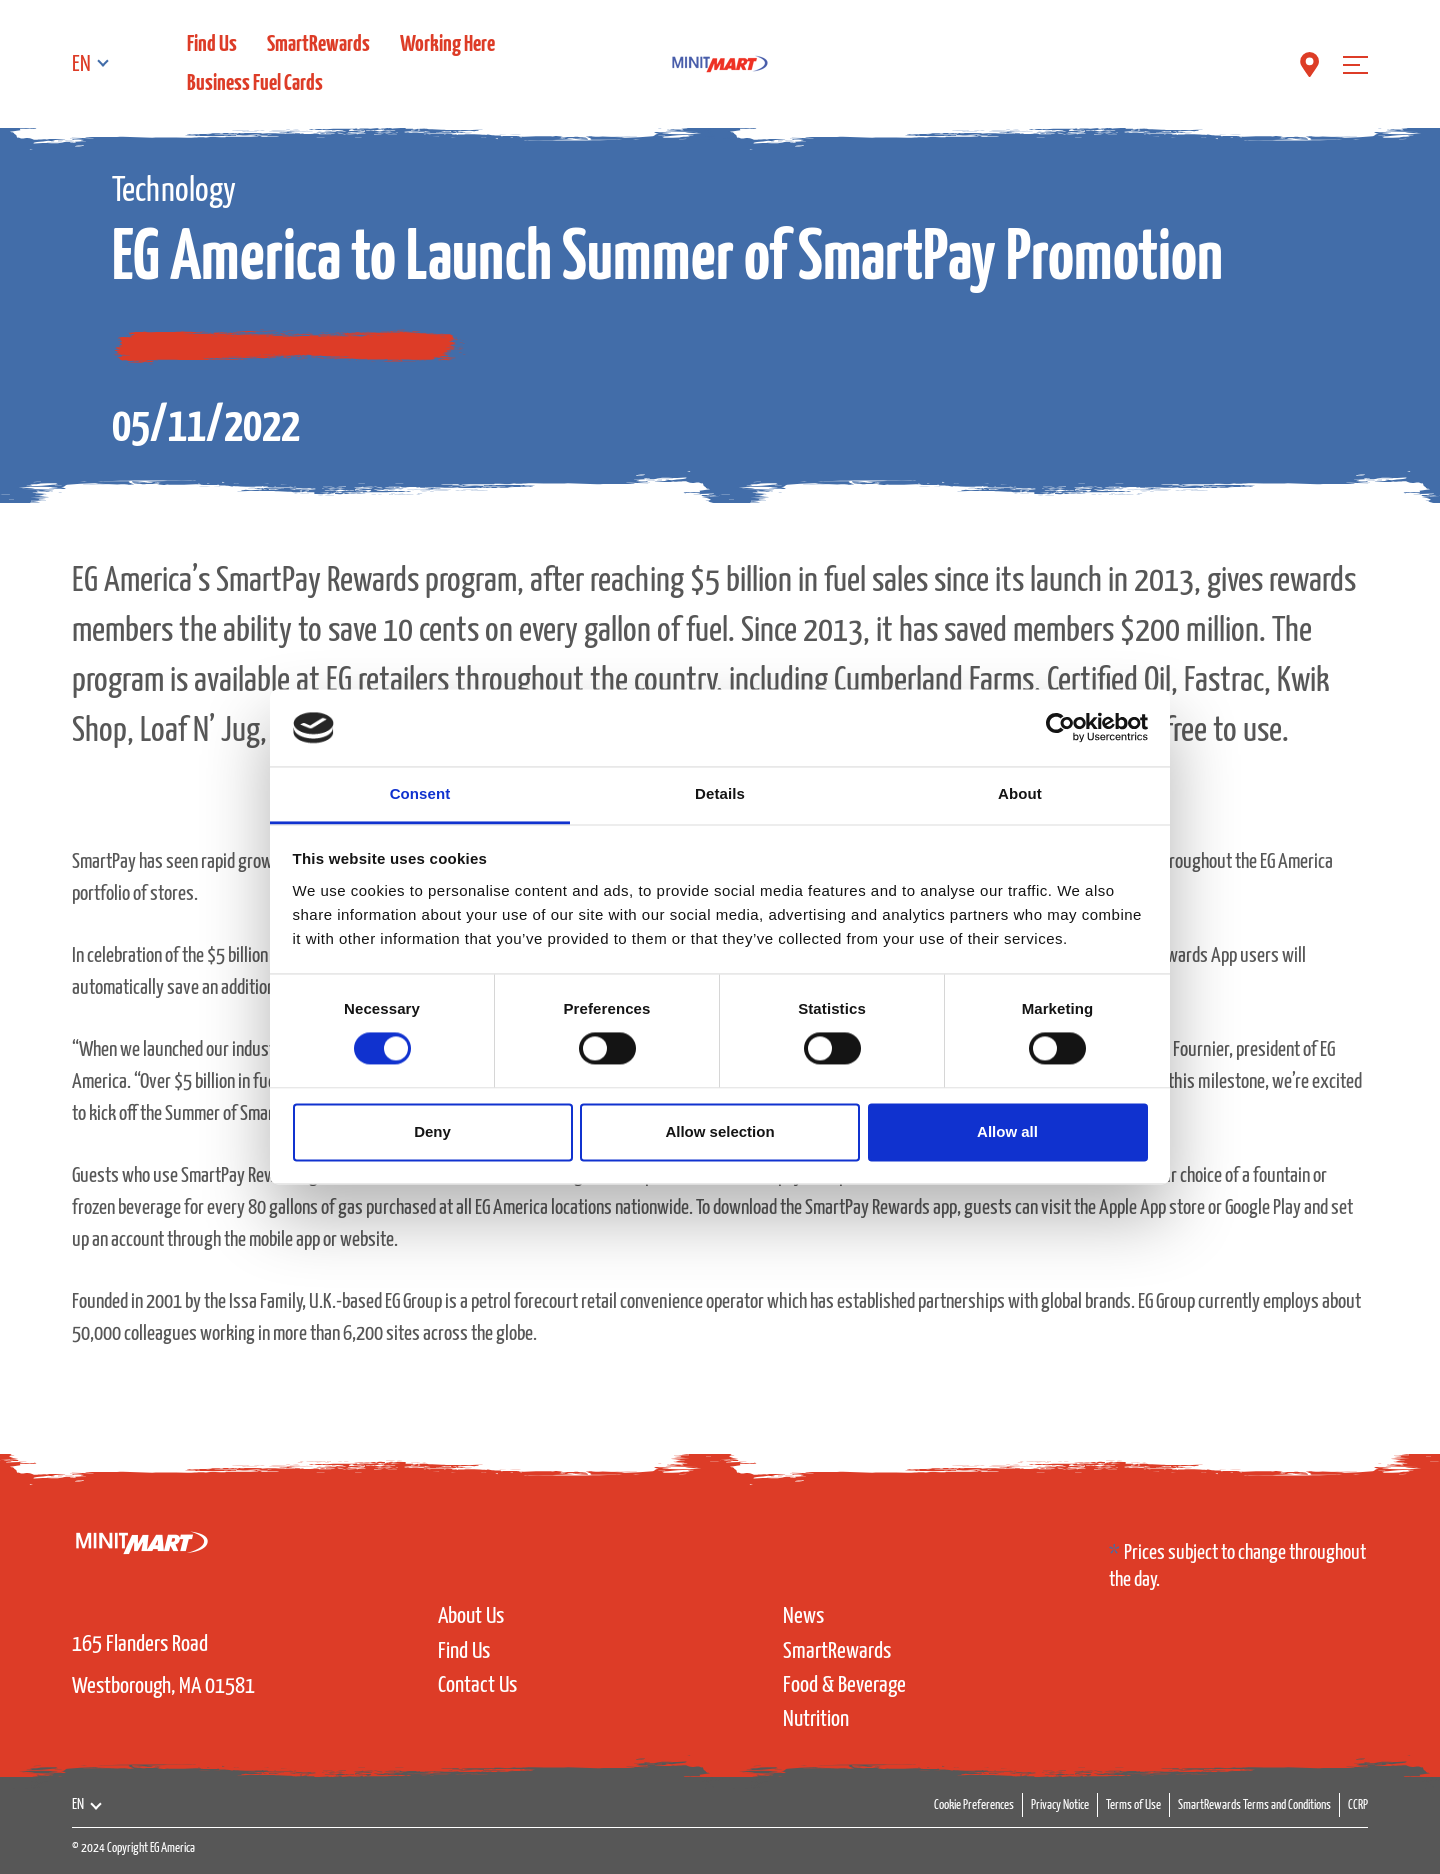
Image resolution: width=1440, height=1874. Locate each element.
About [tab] (1020, 793)
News (803, 1616)
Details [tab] (720, 793)
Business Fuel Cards (255, 83)
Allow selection (719, 1131)
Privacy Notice (1060, 1805)
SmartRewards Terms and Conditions (1254, 1805)
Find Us (212, 44)
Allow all (1007, 1131)
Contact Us (477, 1685)
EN (81, 64)
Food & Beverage (844, 1685)
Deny (432, 1131)
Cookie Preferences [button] (974, 1805)
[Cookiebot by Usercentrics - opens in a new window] (1060, 728)
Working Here (447, 44)
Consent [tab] (420, 793)
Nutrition (816, 1719)
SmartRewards (318, 44)
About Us (471, 1616)
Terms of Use (1133, 1805)
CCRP (1358, 1805)
